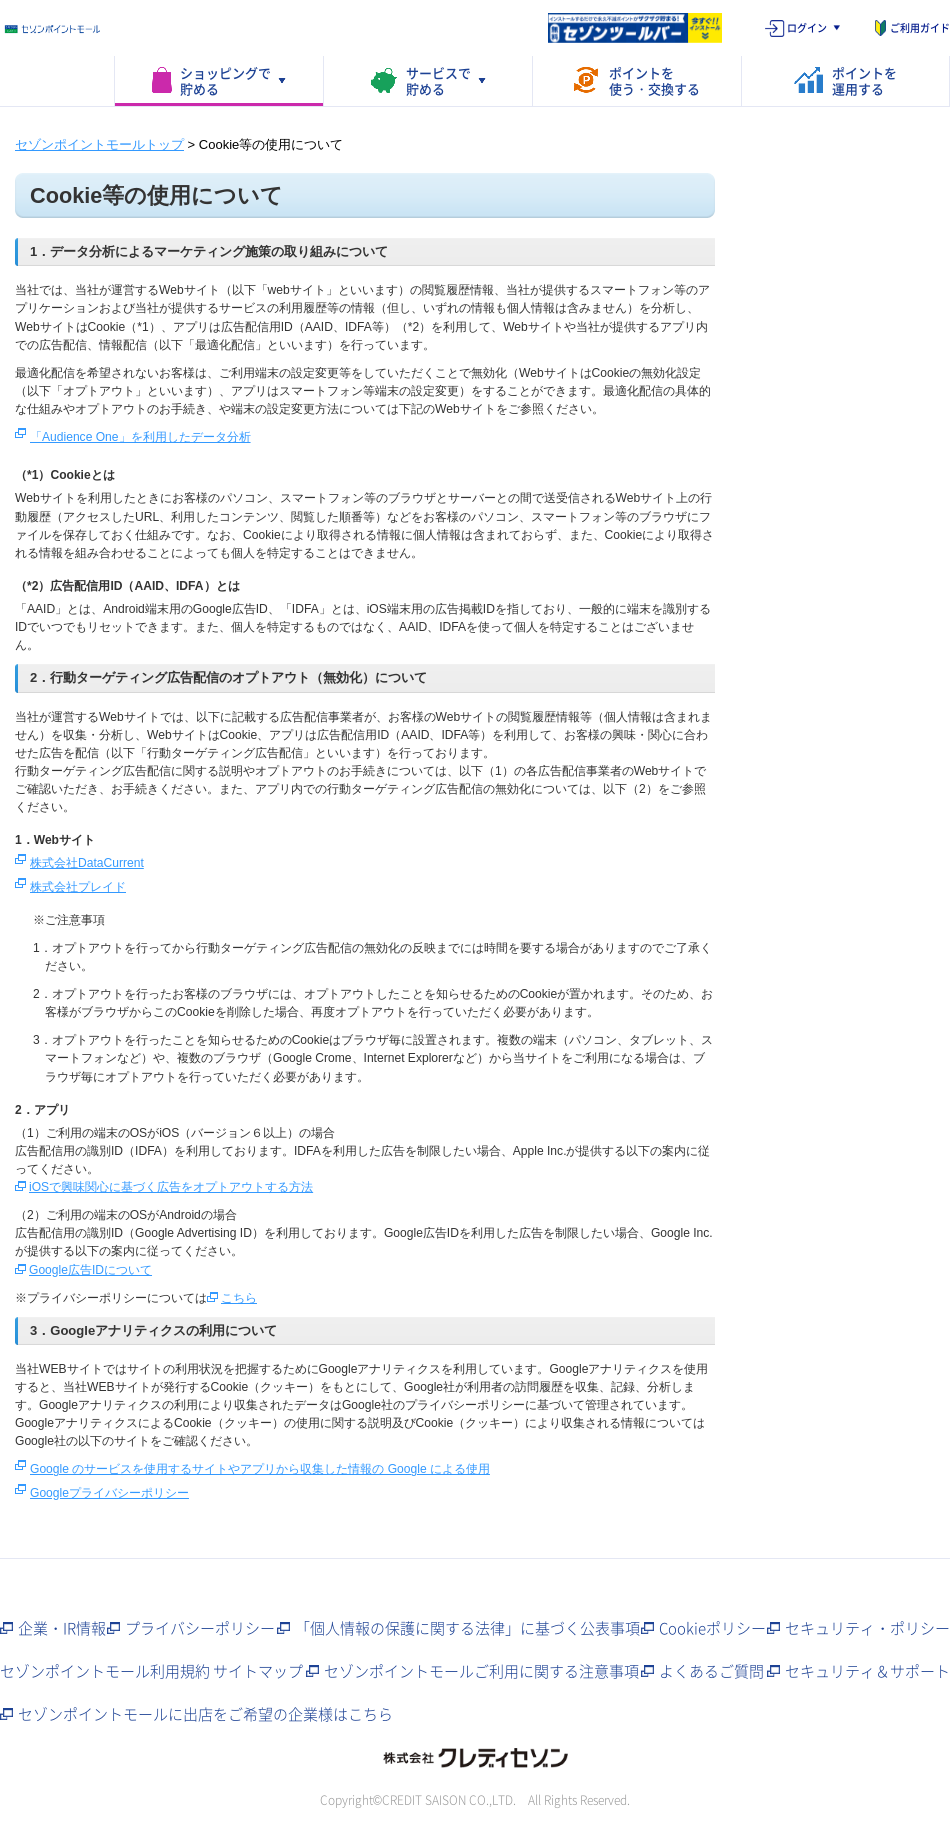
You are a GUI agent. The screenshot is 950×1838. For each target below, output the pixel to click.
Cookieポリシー (712, 1628)
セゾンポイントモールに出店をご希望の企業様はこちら (205, 1714)
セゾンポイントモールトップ (99, 144)
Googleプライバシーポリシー (109, 1493)
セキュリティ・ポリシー (867, 1628)
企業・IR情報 (62, 1628)
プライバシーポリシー (200, 1628)
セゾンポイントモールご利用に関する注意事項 (481, 1671)
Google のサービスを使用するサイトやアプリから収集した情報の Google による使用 (260, 1469)
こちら (239, 1298)
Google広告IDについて (90, 1270)
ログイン (807, 27)
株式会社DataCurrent (87, 863)
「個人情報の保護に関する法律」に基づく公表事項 (467, 1628)
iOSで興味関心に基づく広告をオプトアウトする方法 (171, 1187)
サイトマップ (258, 1671)
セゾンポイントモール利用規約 (105, 1671)
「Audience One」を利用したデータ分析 (140, 437)
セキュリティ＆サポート (867, 1671)
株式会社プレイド (78, 887)
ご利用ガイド (920, 27)
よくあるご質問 (711, 1671)
